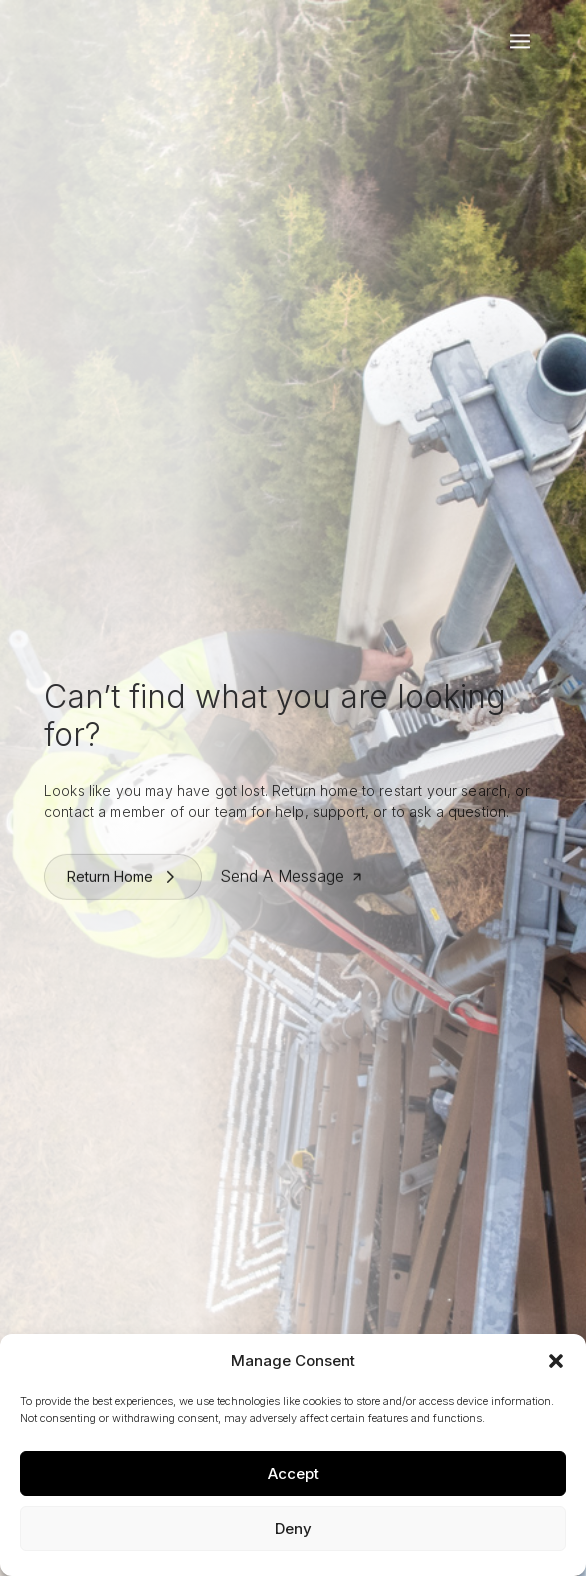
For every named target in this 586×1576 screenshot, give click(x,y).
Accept (293, 1473)
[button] (556, 1361)
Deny (293, 1528)
